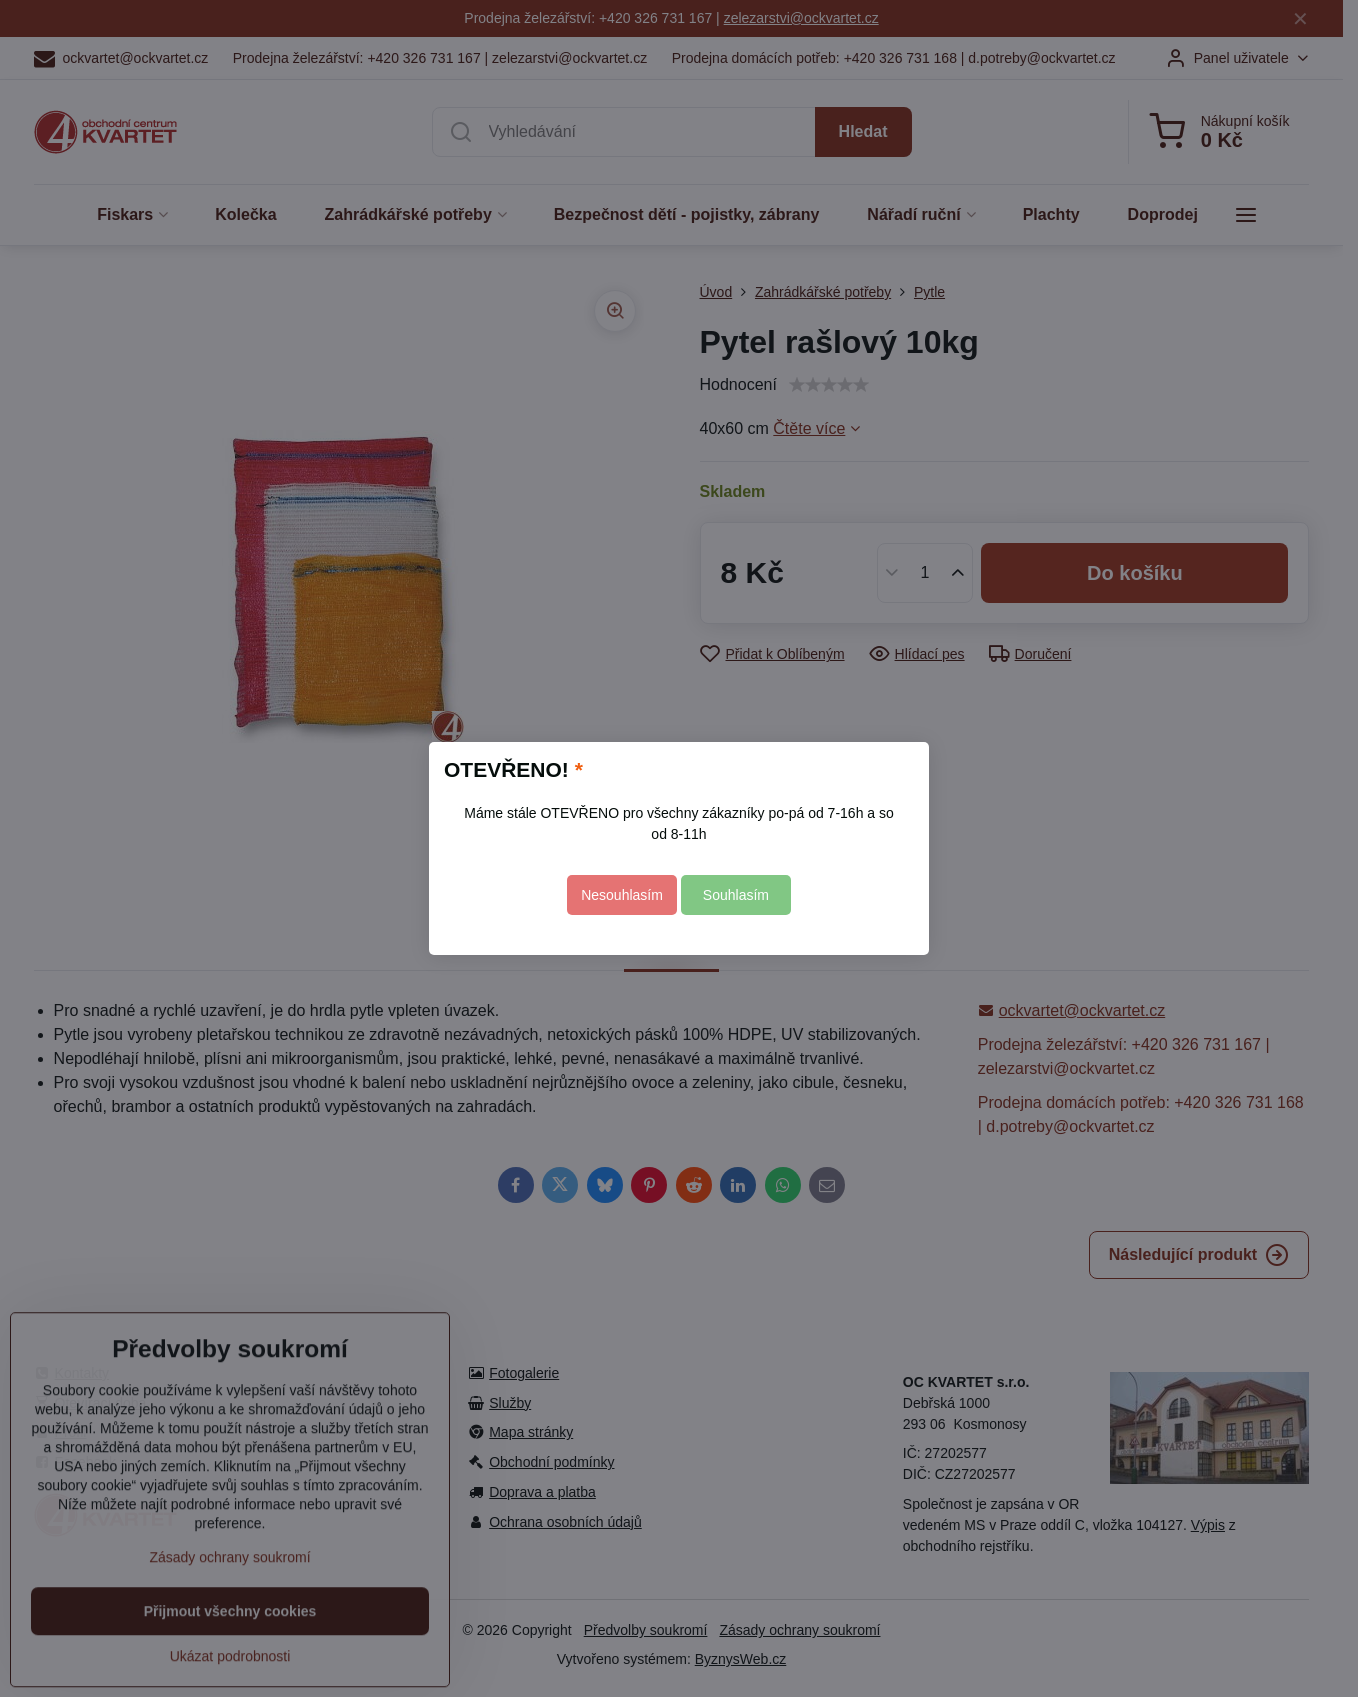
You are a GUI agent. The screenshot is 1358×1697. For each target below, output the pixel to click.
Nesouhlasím (622, 895)
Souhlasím (736, 895)
